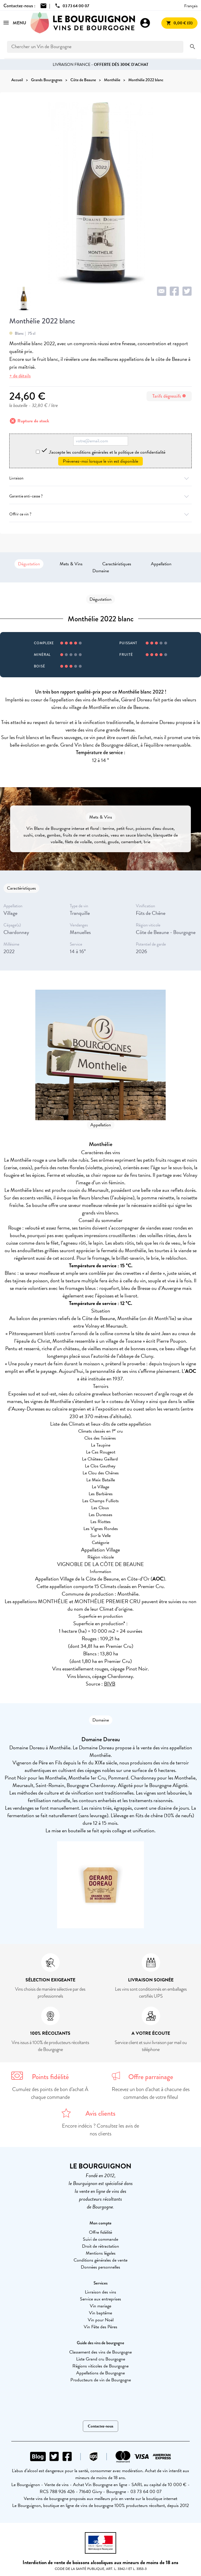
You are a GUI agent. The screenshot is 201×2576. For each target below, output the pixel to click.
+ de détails (20, 375)
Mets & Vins (71, 563)
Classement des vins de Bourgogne (100, 2352)
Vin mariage (100, 2305)
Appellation (161, 563)
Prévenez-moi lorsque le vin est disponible (100, 461)
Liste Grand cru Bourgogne (100, 2359)
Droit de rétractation (100, 2246)
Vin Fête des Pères (100, 2326)
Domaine (100, 570)
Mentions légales (101, 2253)
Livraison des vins (100, 2292)
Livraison (100, 478)
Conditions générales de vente (100, 2260)
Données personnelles (100, 2267)
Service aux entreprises (100, 2299)
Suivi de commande (100, 2239)
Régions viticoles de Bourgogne (100, 2366)
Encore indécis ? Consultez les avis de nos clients (100, 2129)
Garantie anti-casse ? (100, 496)
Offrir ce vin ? (100, 514)
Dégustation (29, 563)
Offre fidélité (100, 2232)
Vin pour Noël (101, 2319)
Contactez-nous (100, 2426)
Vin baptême (100, 2312)
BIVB (109, 1684)
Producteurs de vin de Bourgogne (100, 2379)
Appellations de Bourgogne (100, 2372)
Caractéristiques (116, 563)
